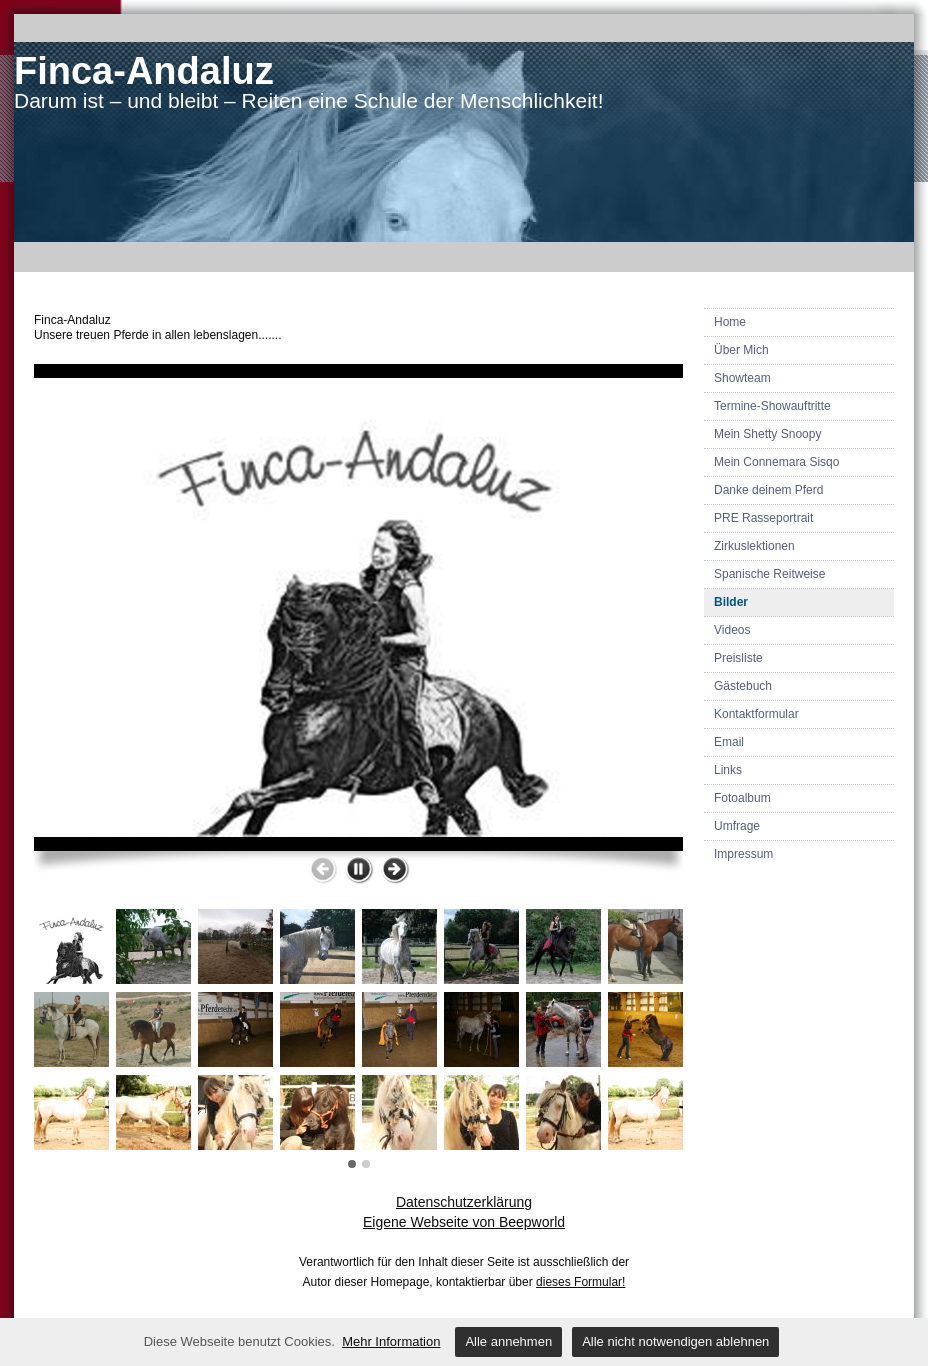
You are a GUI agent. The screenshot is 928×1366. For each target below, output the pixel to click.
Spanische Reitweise (769, 574)
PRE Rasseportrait (763, 518)
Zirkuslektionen (754, 546)
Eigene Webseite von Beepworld (464, 1222)
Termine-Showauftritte (772, 406)
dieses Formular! (580, 1282)
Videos (732, 630)
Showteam (742, 378)
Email (729, 742)
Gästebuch (743, 686)
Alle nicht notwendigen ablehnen (675, 1341)
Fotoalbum (742, 798)
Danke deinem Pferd (768, 490)
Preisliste (738, 658)
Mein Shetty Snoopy (767, 434)
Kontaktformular (756, 714)
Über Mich (741, 350)
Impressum (743, 854)
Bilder (731, 602)
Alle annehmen (508, 1341)
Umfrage (737, 826)
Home (730, 322)
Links (728, 770)
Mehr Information (391, 1341)
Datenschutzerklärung (464, 1202)
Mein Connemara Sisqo (776, 462)
